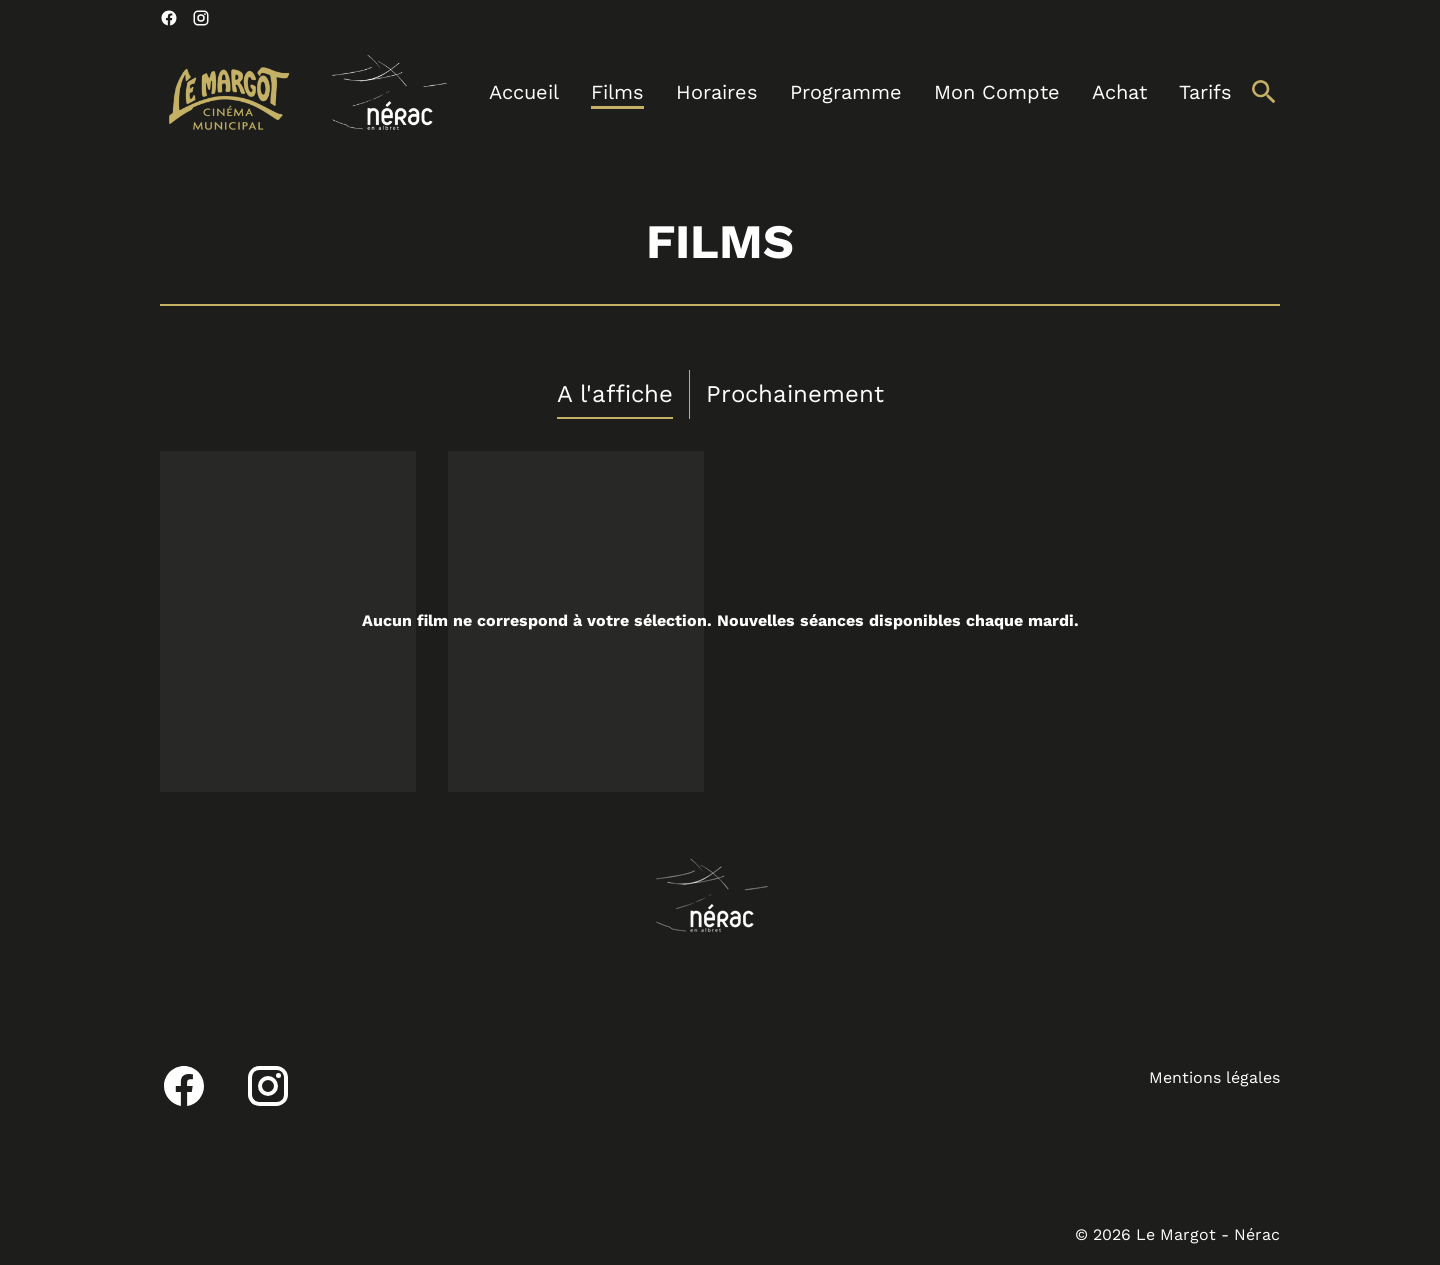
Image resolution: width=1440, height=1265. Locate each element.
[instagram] (201, 18)
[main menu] (860, 92)
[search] (1264, 92)
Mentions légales (1214, 1077)
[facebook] (169, 18)
